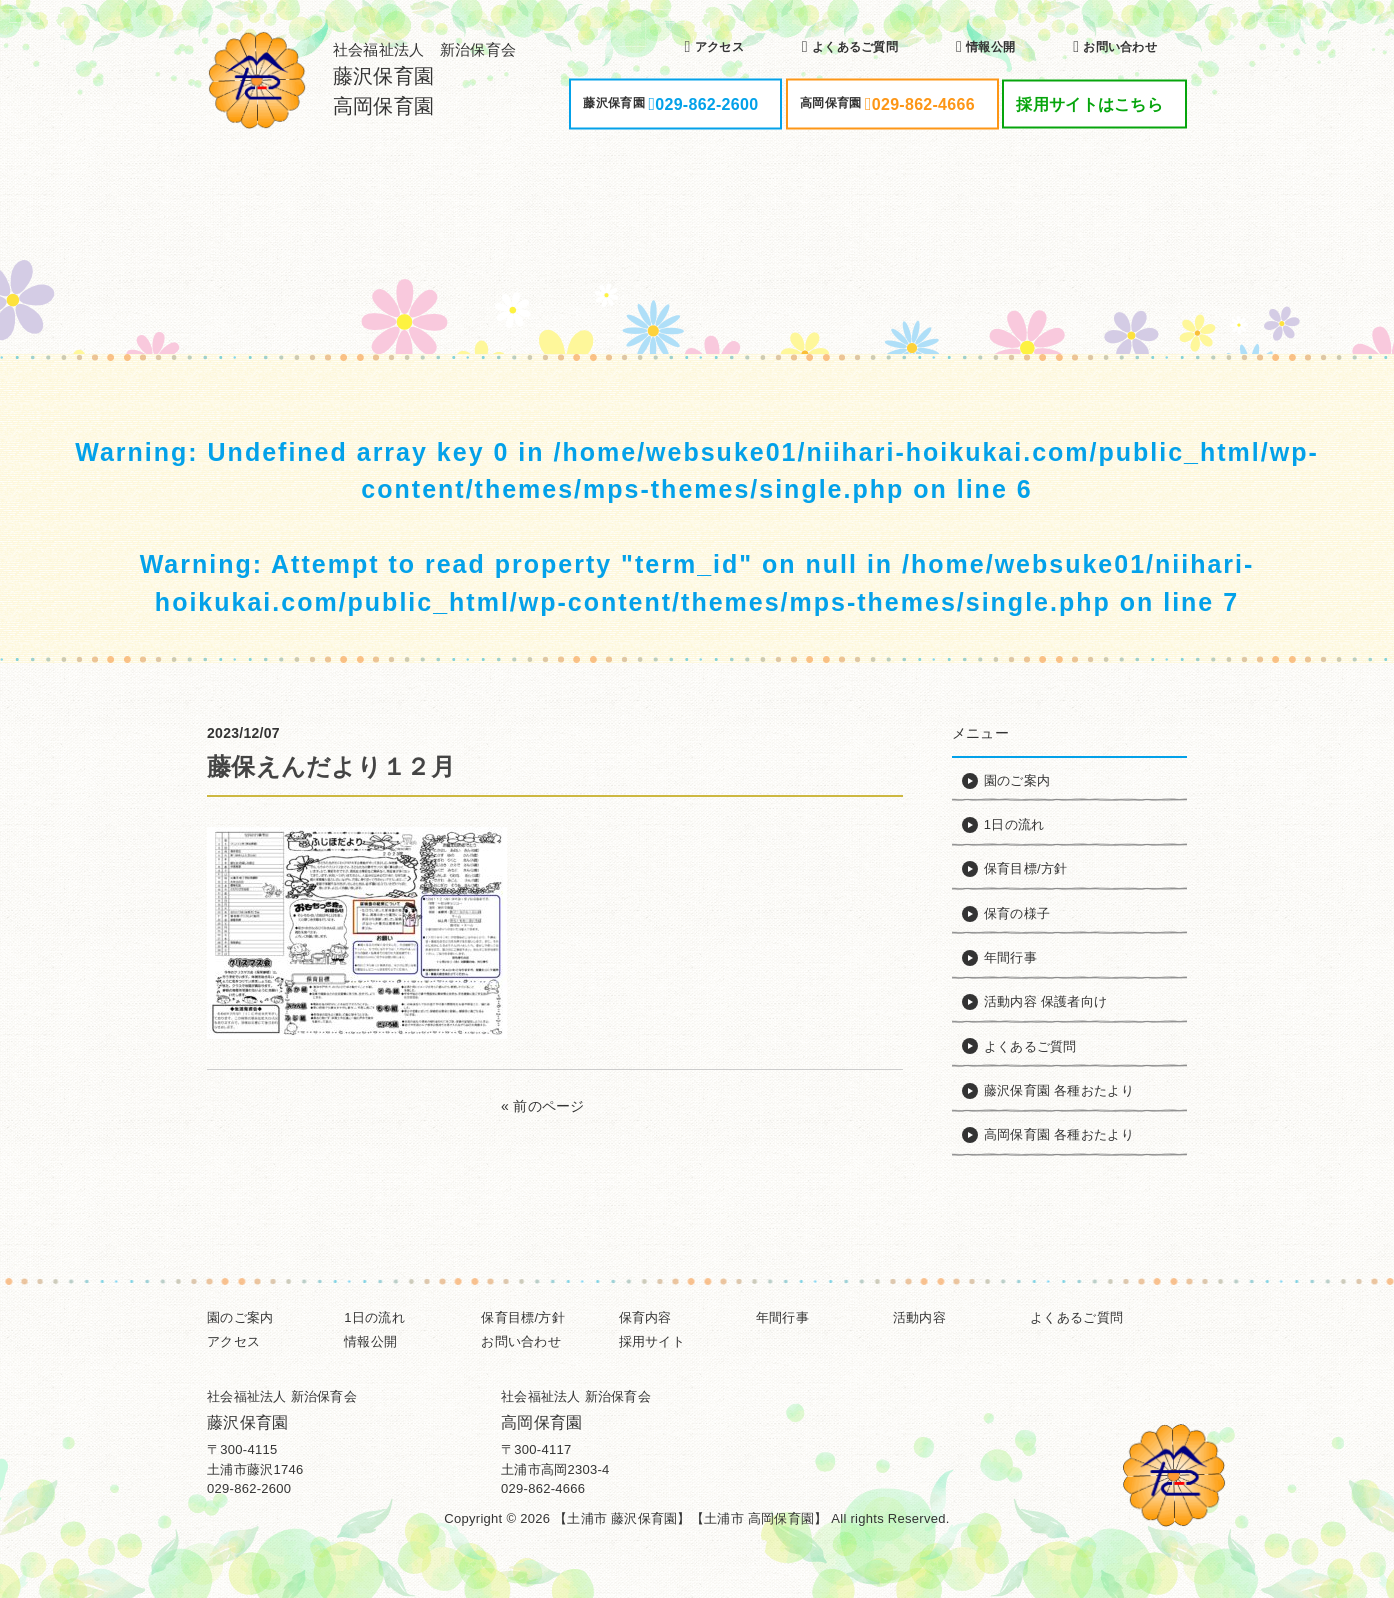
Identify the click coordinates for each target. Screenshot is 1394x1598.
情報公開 (370, 1341)
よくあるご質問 (1076, 1317)
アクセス (233, 1341)
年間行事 (782, 1317)
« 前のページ (543, 1106)
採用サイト (652, 1341)
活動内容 (919, 1317)
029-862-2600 (249, 1488)
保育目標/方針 (523, 1317)
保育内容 (645, 1317)
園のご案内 (240, 1317)
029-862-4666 (543, 1488)
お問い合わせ (521, 1341)
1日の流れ (374, 1317)
